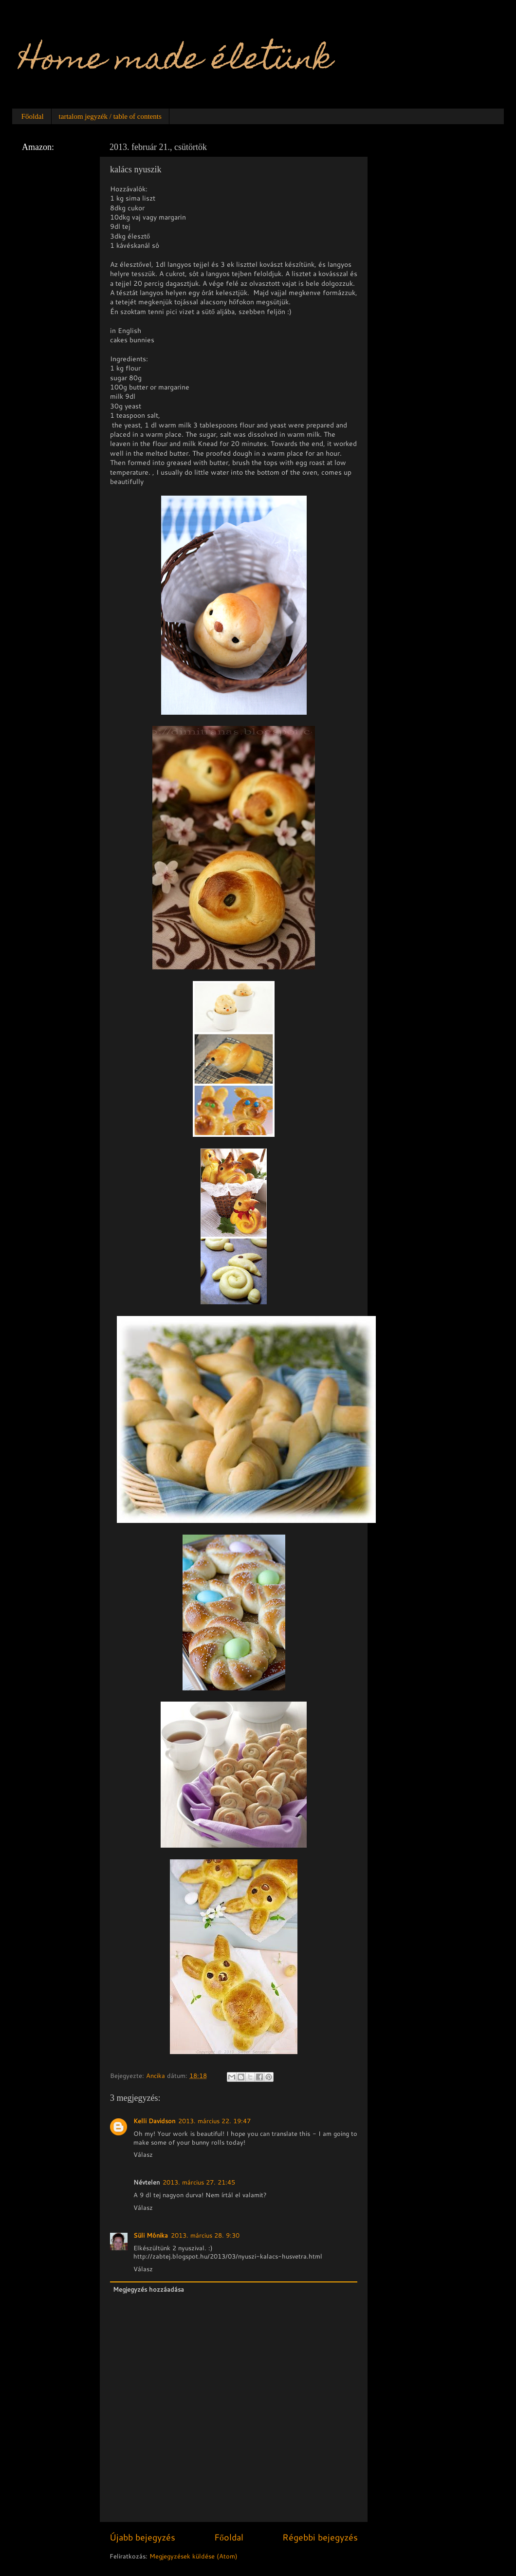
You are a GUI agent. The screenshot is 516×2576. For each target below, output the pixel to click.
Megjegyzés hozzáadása (148, 2289)
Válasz (143, 2154)
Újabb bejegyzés (142, 2537)
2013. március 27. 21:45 (199, 2182)
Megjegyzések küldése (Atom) (193, 2556)
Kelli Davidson (154, 2120)
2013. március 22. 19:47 (214, 2120)
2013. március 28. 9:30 (205, 2235)
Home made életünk (175, 61)
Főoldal (32, 116)
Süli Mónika (150, 2235)
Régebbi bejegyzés (320, 2537)
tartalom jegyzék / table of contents (110, 116)
